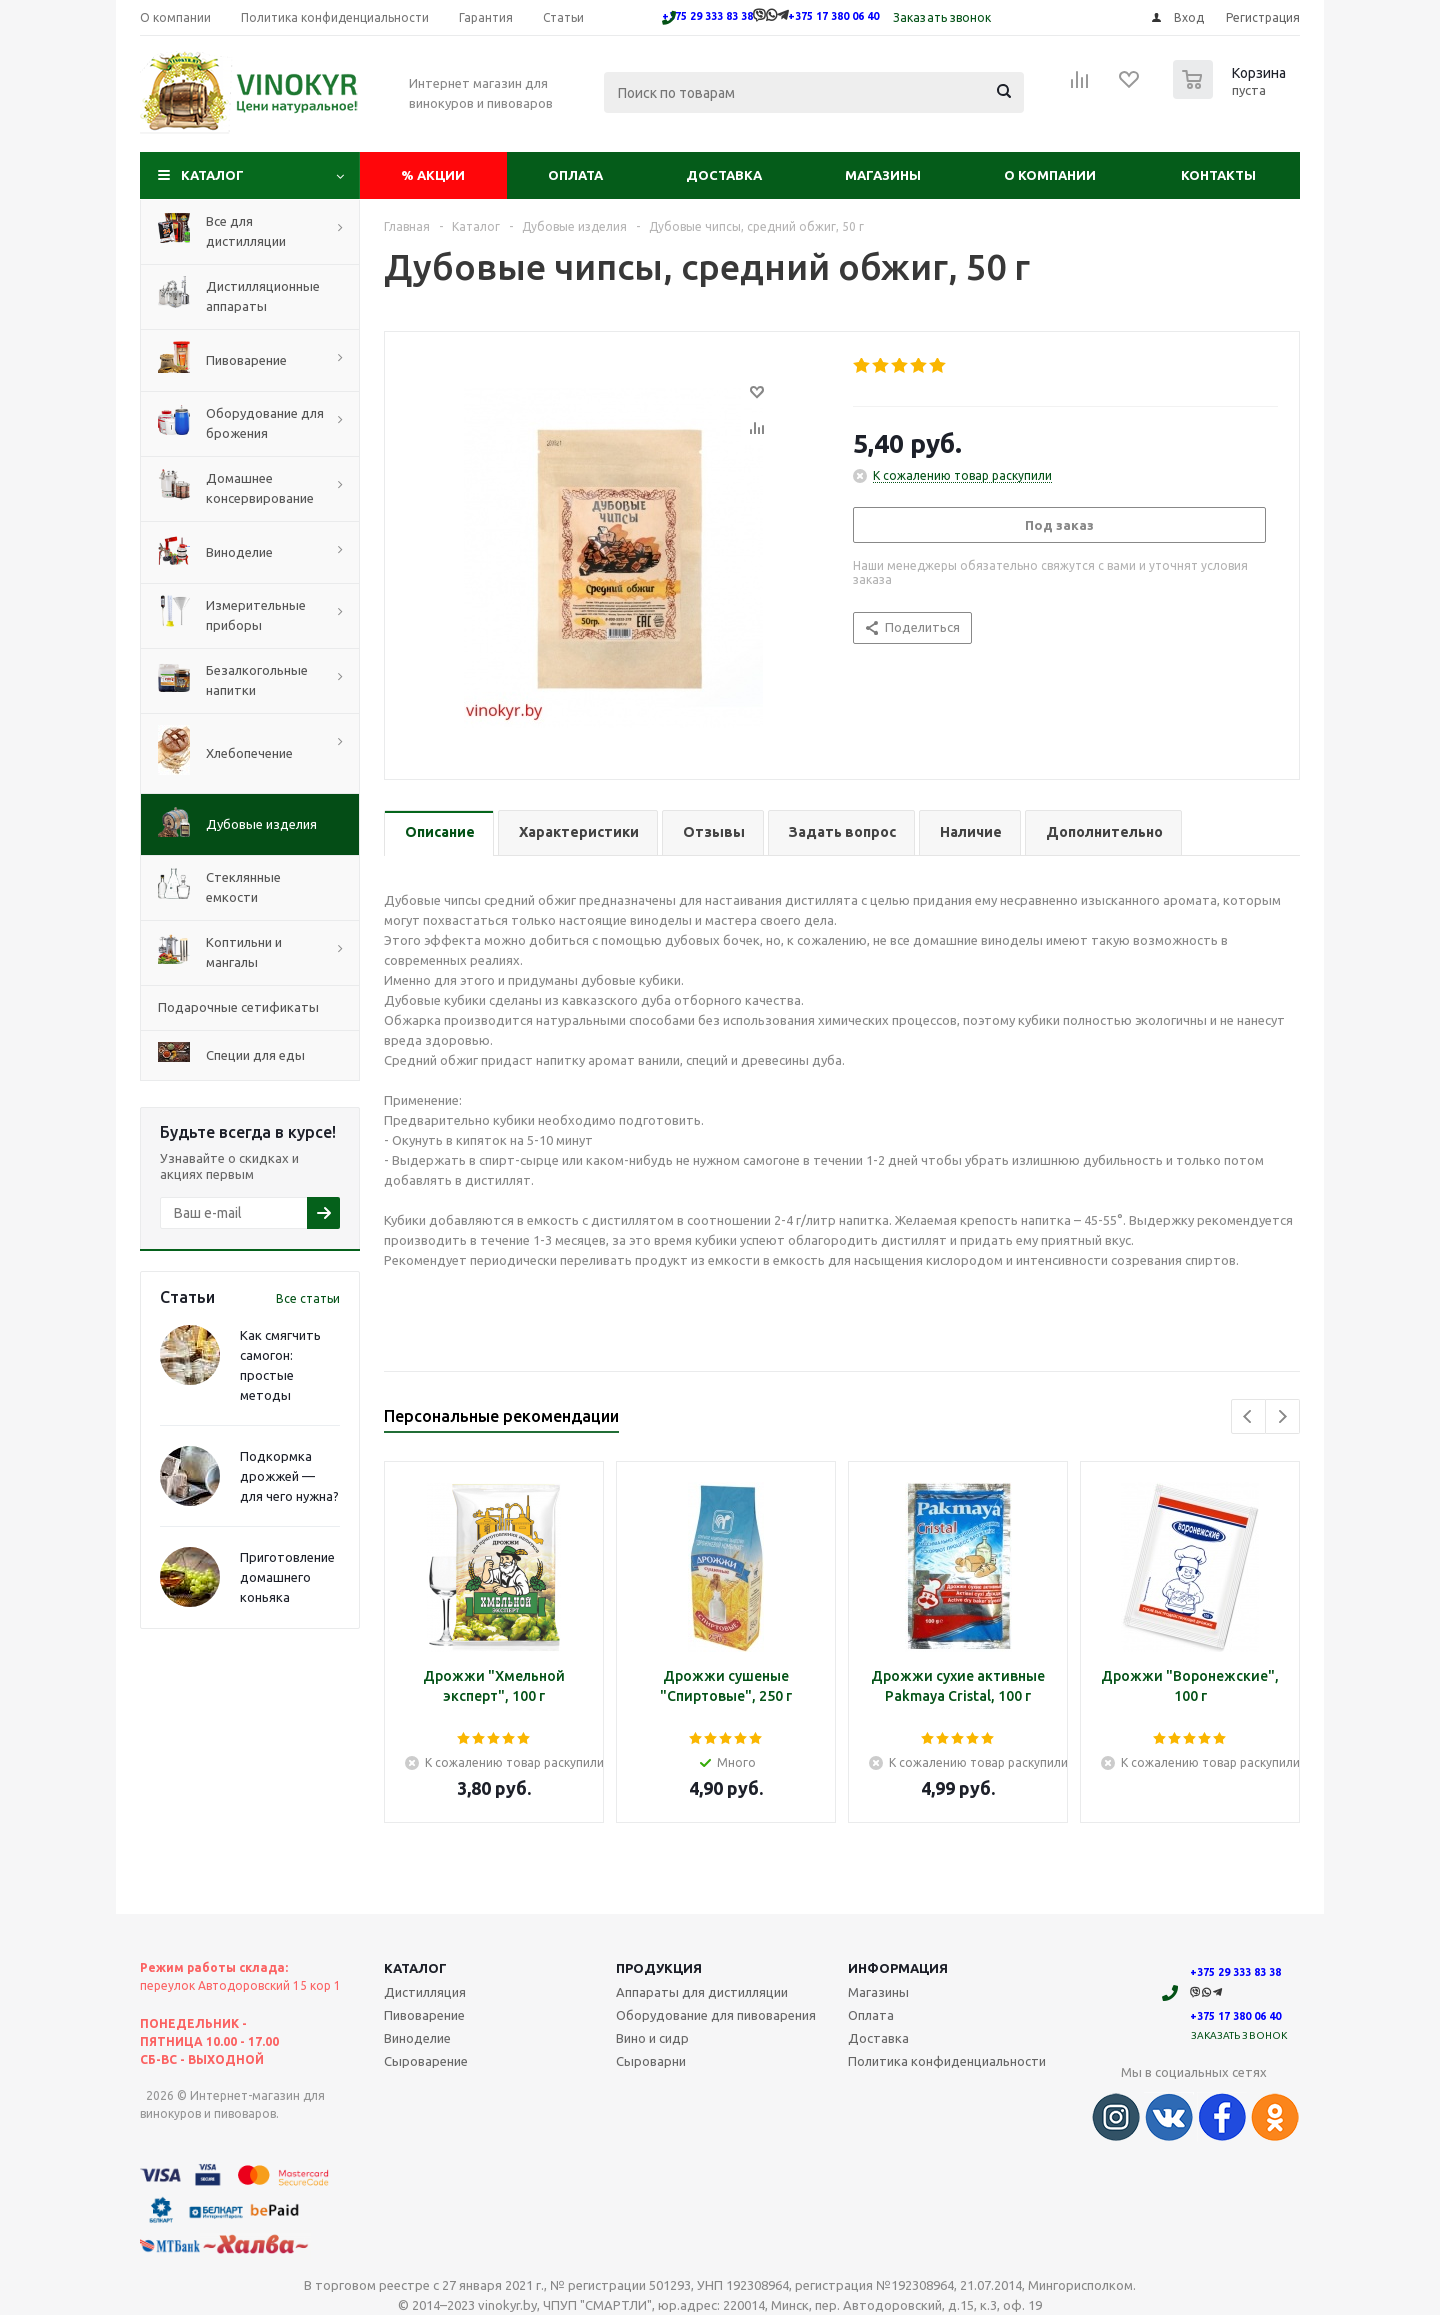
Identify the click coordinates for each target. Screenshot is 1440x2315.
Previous (1248, 1416)
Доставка (724, 175)
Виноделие (417, 2038)
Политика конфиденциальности (947, 2061)
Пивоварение (424, 2015)
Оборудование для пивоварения (716, 2015)
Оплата (575, 175)
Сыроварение (426, 2061)
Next (1282, 1416)
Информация (898, 1968)
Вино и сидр (652, 2038)
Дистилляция (425, 1992)
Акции (433, 175)
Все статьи (308, 1298)
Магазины (883, 175)
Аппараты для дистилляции (702, 1992)
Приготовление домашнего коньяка (287, 1577)
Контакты (1218, 175)
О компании (1050, 175)
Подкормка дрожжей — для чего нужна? (289, 1476)
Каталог (212, 175)
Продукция (659, 1968)
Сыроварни (651, 2061)
